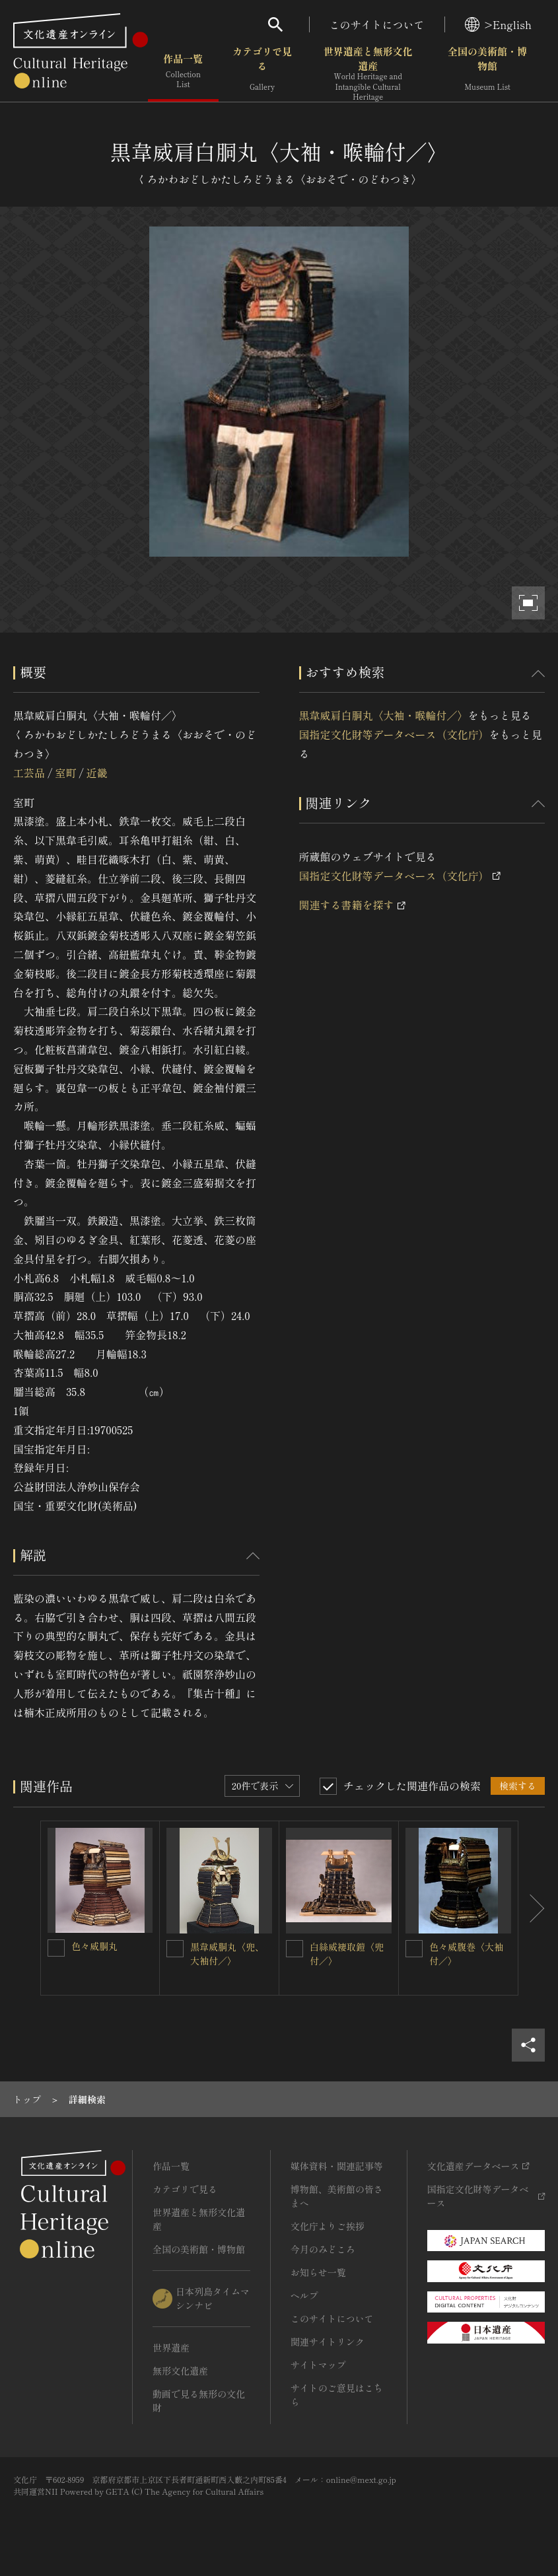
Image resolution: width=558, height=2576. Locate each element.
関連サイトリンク (328, 2341)
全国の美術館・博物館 (487, 72)
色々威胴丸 (94, 1946)
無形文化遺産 (180, 2370)
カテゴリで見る (262, 72)
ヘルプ (304, 2295)
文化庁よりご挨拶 (328, 2226)
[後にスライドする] (531, 1908)
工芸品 (29, 773)
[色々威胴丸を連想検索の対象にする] (56, 1948)
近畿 (97, 773)
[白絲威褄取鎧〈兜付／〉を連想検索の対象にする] (294, 1948)
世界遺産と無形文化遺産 (368, 73)
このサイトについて (377, 24)
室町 (65, 773)
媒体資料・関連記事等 (337, 2166)
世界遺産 (171, 2347)
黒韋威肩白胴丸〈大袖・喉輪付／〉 (383, 715)
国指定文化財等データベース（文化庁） (394, 734)
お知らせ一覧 (318, 2272)
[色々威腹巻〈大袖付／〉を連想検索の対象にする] (414, 1948)
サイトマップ (318, 2364)
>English (498, 24)
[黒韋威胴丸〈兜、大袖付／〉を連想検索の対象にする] (175, 1948)
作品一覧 (183, 72)
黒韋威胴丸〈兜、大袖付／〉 (227, 1953)
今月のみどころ (323, 2249)
